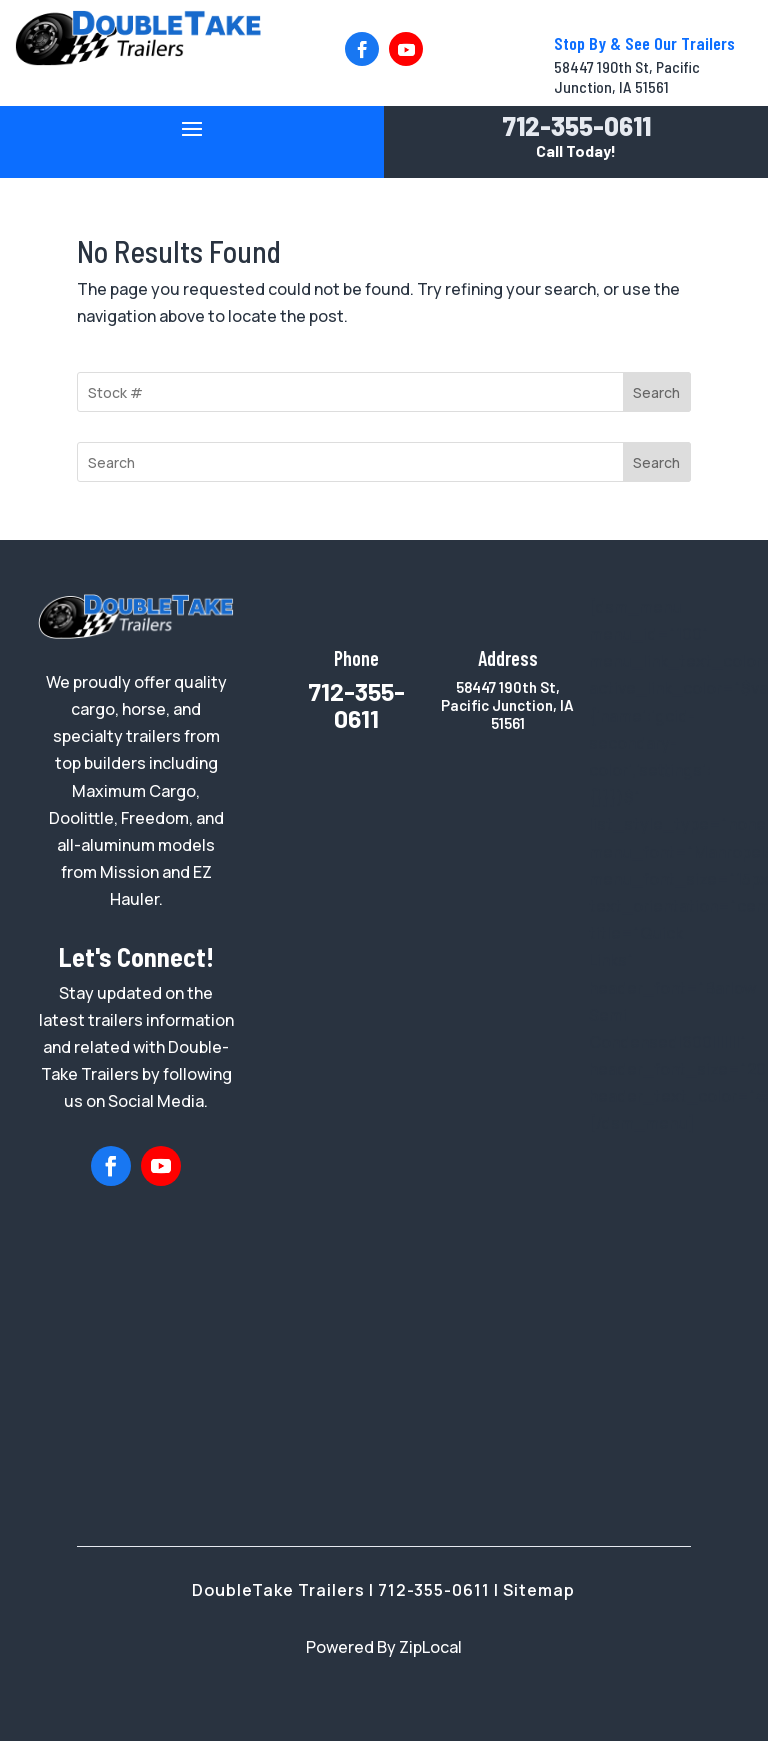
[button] (362, 49)
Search (656, 392)
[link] (138, 60)
